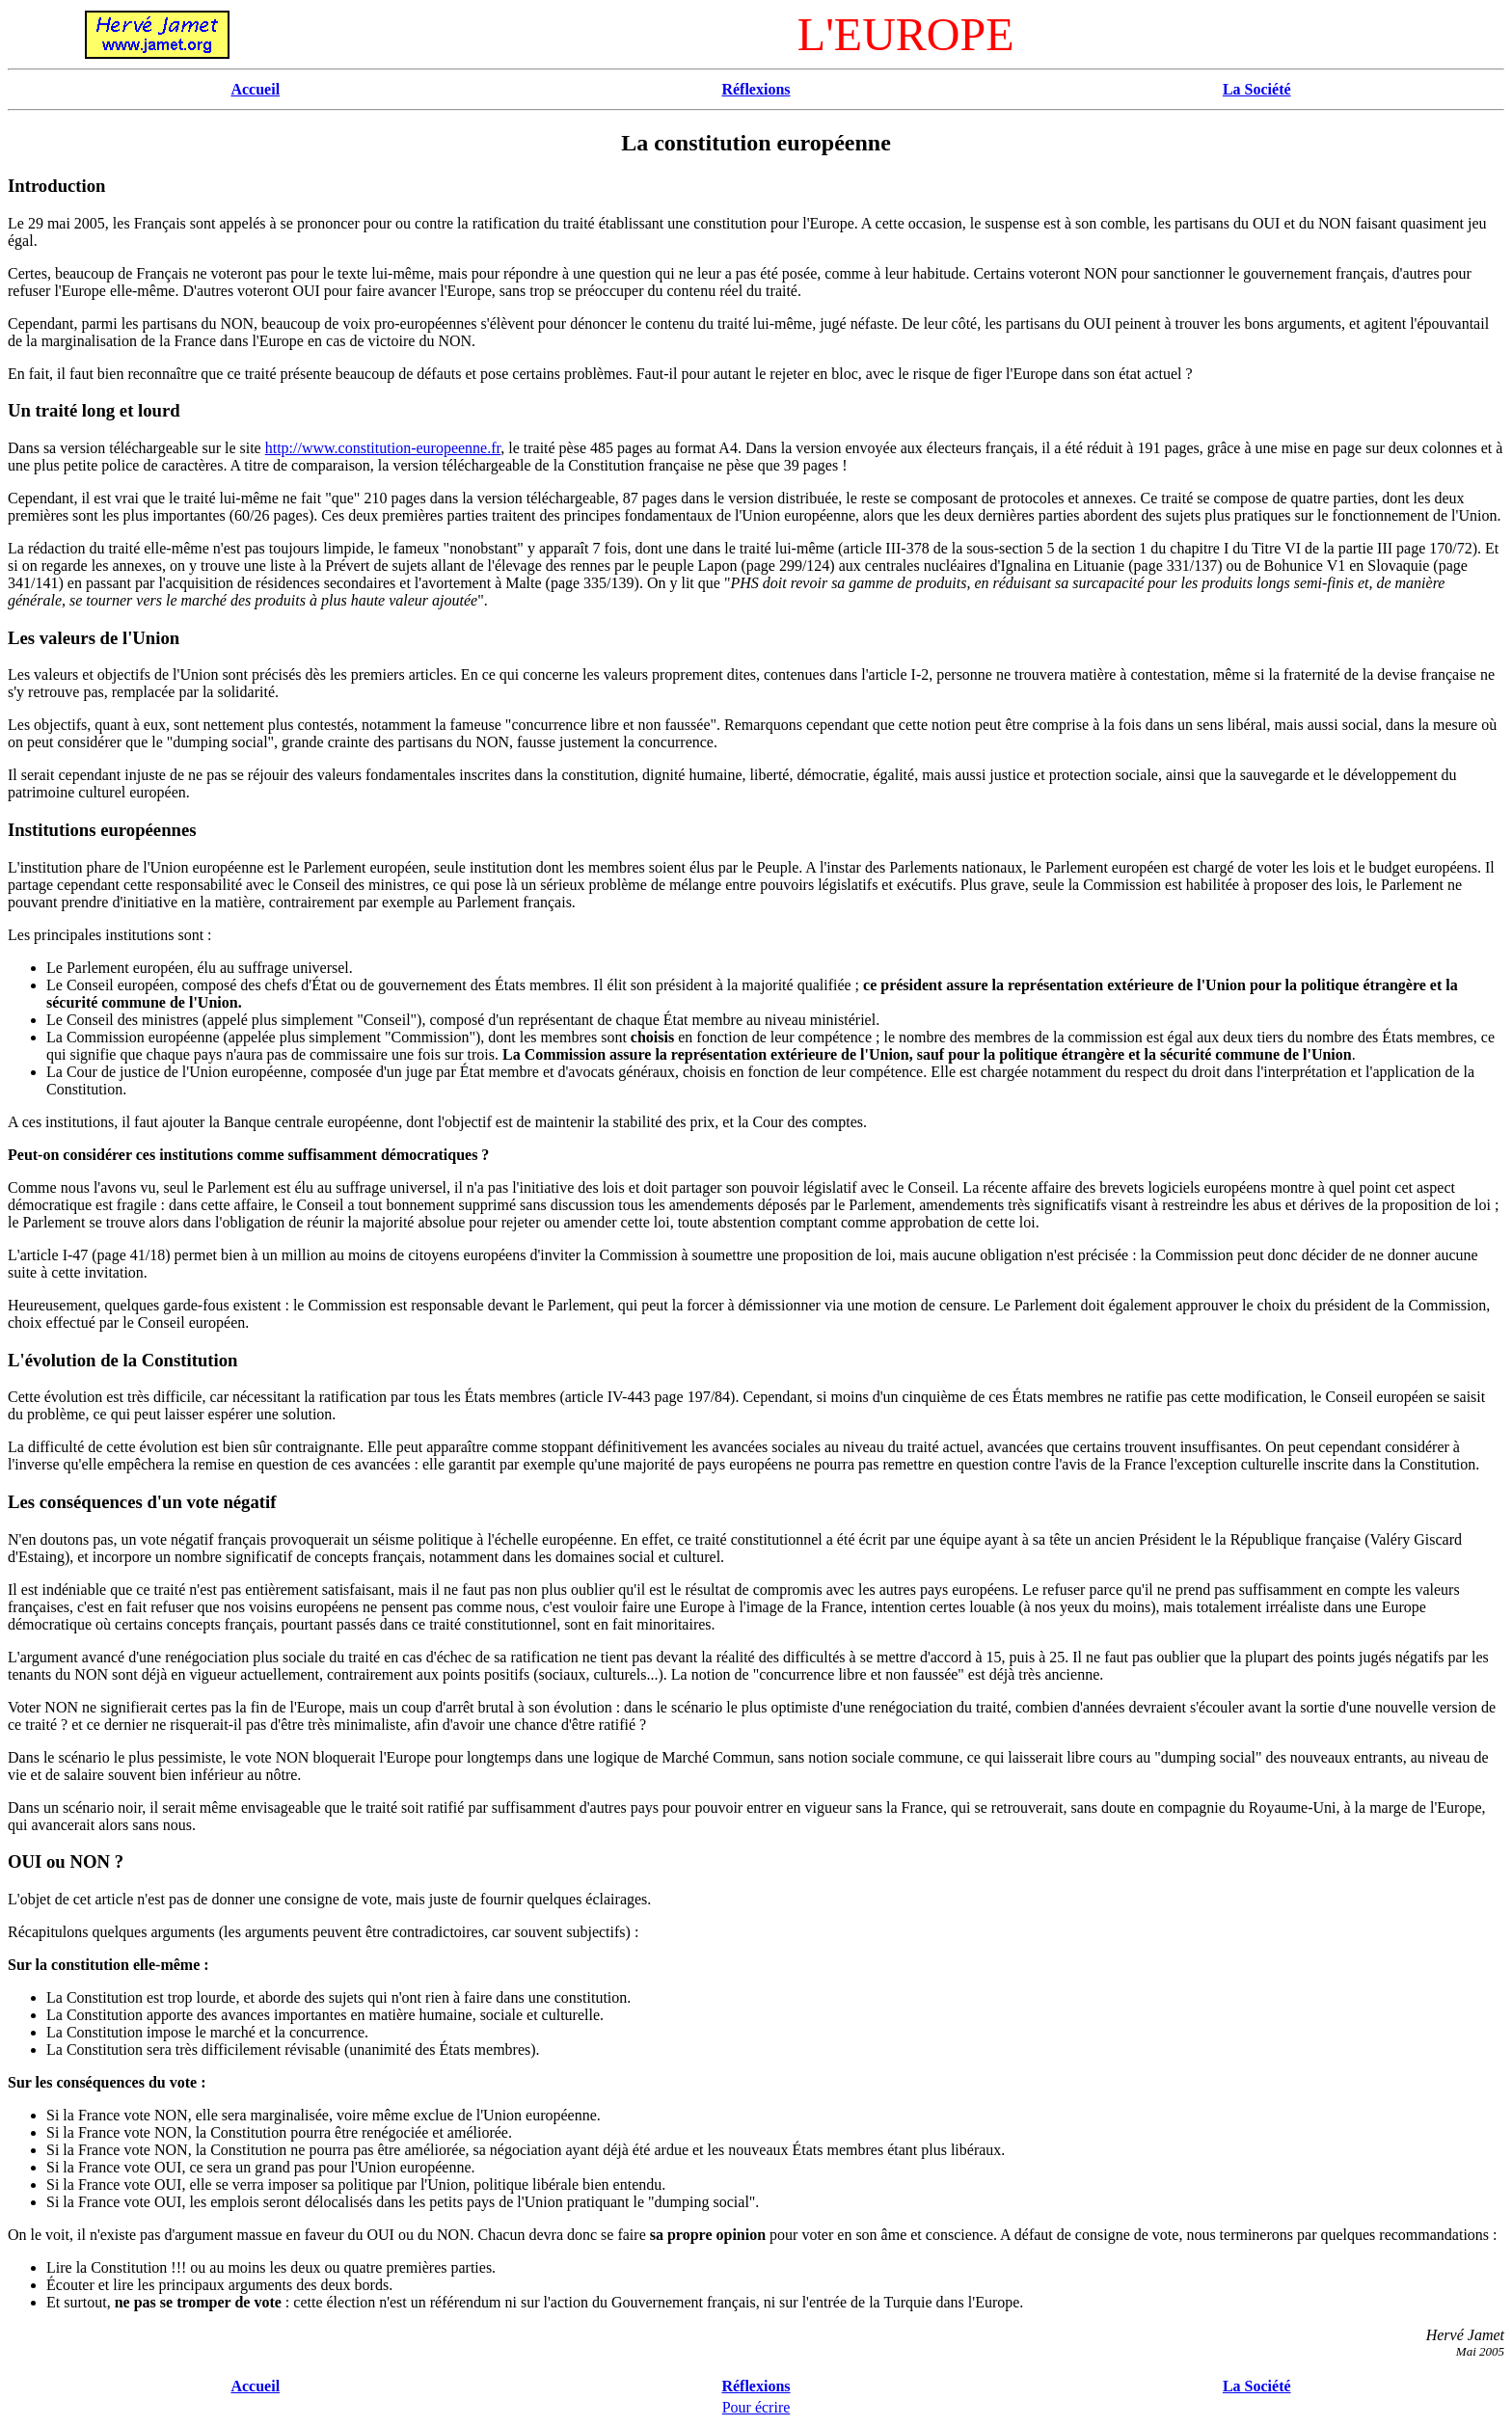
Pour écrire (756, 2407)
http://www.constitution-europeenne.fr (382, 448)
